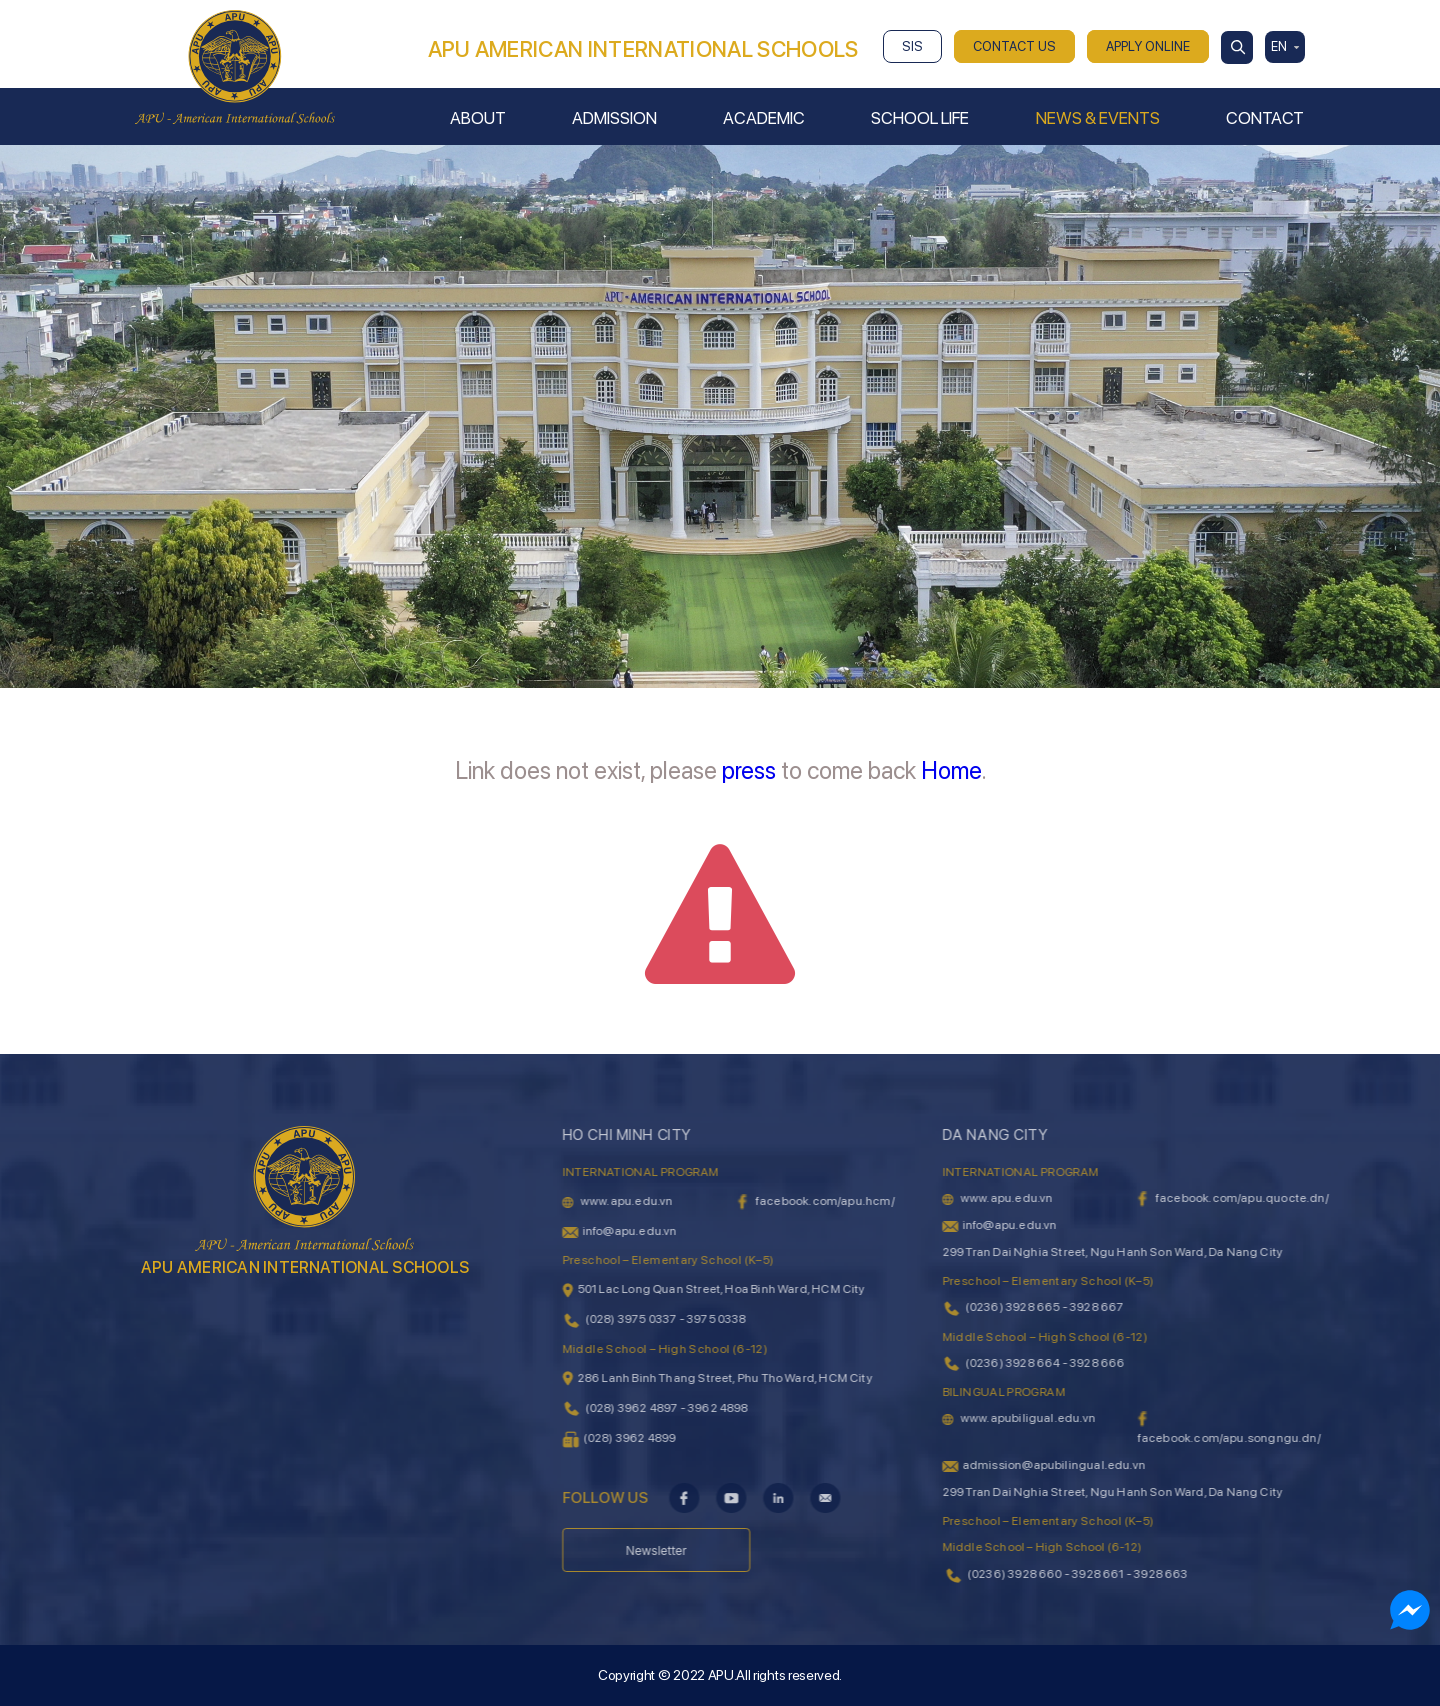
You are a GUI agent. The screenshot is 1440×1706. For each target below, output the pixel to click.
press (749, 770)
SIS (912, 46)
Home (951, 770)
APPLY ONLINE (1148, 46)
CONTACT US (1014, 46)
